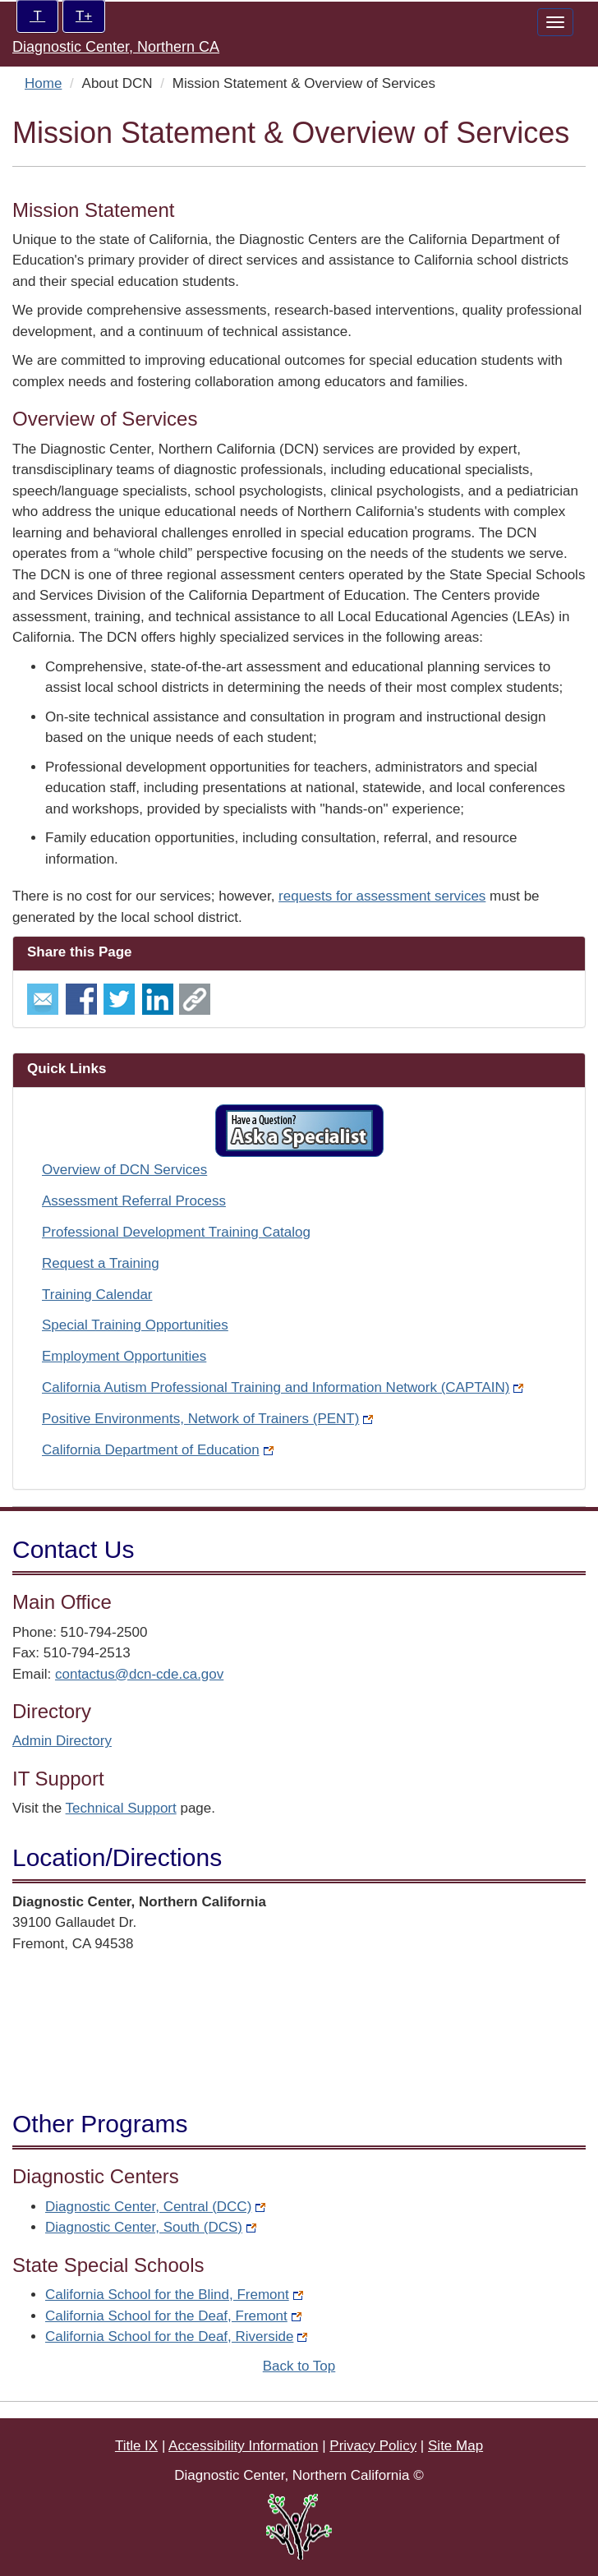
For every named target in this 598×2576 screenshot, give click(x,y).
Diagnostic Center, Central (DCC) (155, 2206)
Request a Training (100, 1263)
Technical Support (121, 1808)
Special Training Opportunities (135, 1325)
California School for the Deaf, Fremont (173, 2316)
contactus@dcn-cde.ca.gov (139, 1674)
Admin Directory (62, 1741)
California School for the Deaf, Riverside (176, 2336)
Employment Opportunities (124, 1356)
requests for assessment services (381, 896)
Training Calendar (97, 1294)
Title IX (136, 2446)
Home (43, 83)
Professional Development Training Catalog (176, 1232)
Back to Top (299, 2366)
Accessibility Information (243, 2446)
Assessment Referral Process (134, 1201)
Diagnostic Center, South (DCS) (150, 2227)
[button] (299, 1130)
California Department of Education (158, 1450)
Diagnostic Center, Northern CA (115, 47)
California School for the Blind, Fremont (174, 2294)
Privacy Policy (372, 2446)
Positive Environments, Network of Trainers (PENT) (207, 1418)
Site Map (455, 2446)
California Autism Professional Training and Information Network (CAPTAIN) (282, 1387)
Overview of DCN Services (124, 1169)
